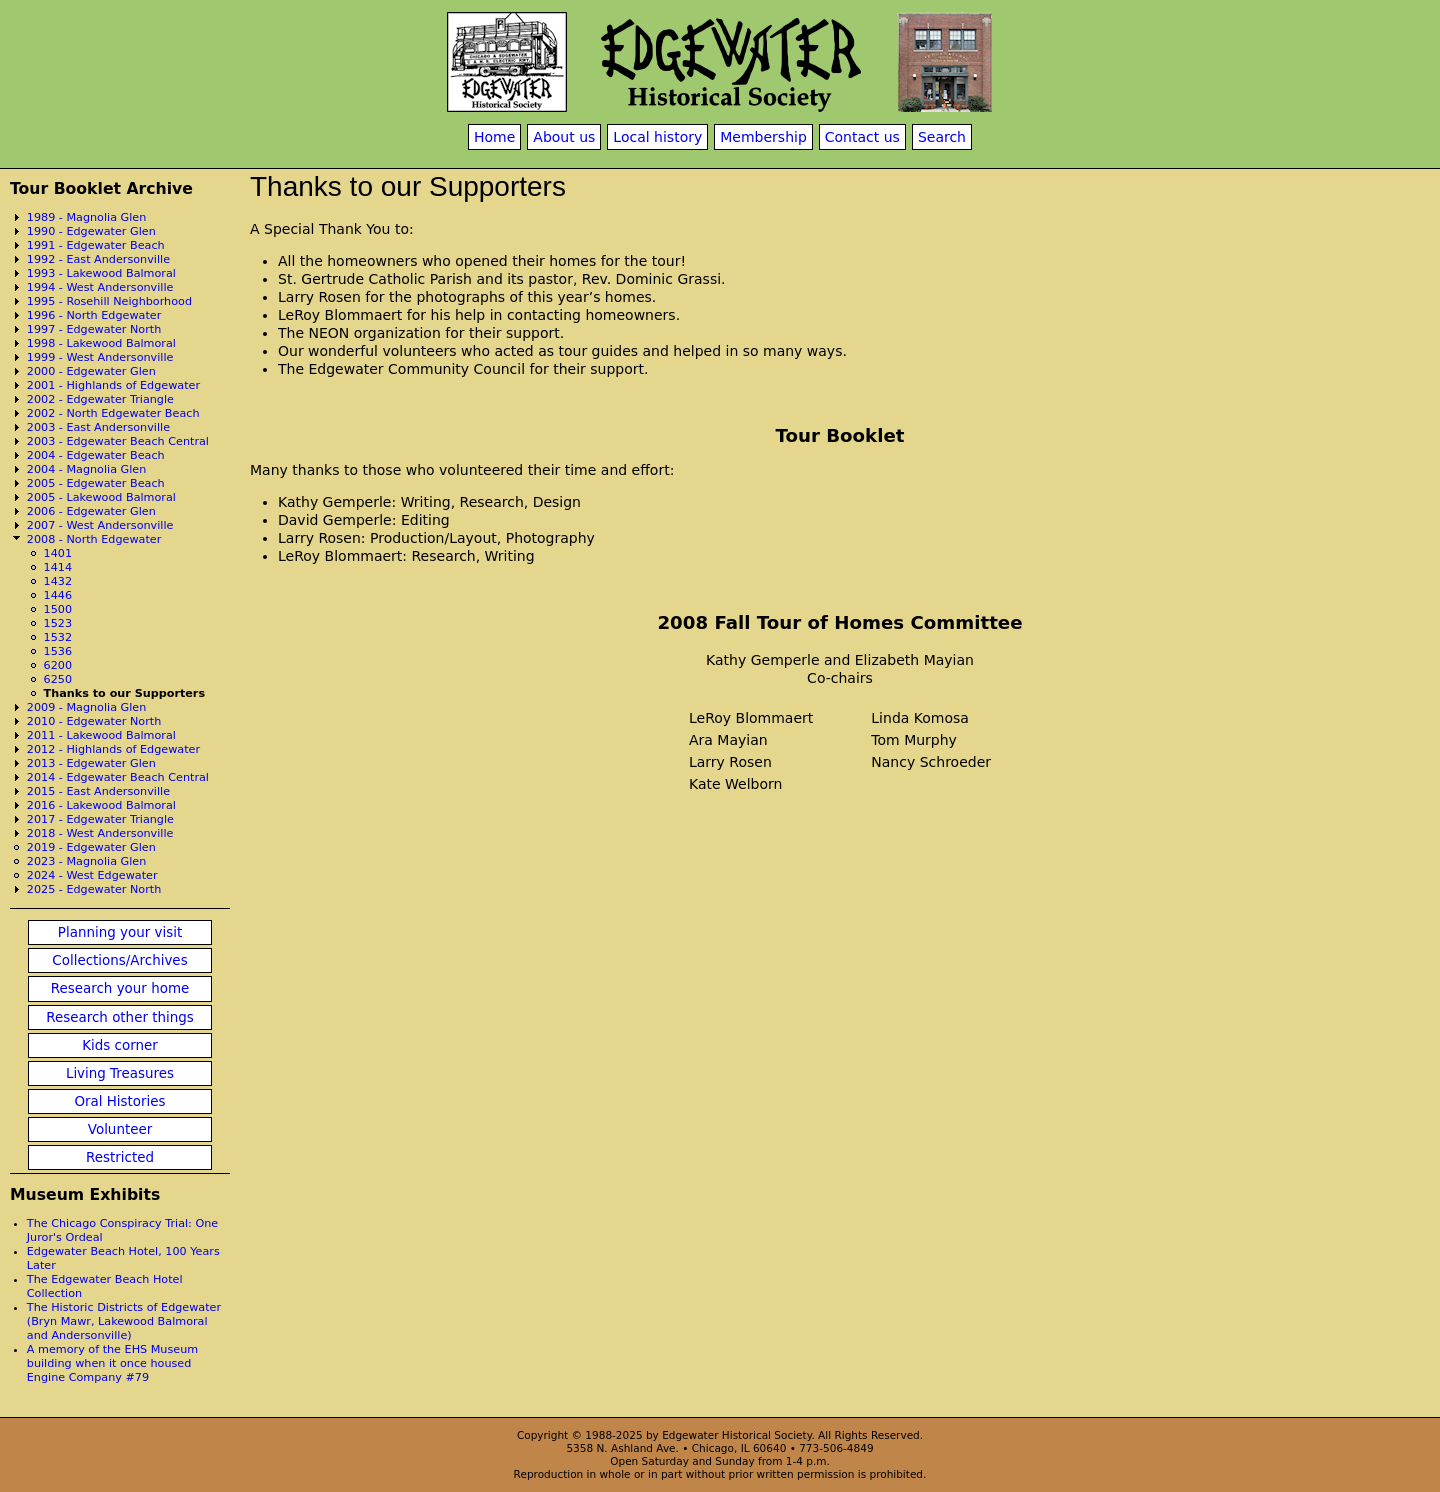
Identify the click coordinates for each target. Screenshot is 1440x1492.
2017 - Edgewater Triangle (100, 819)
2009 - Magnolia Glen (87, 707)
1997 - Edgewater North (94, 329)
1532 (58, 637)
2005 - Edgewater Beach (96, 483)
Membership (763, 137)
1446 (58, 595)
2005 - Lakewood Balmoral (101, 497)
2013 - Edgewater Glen (91, 763)
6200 (58, 665)
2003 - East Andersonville (98, 427)
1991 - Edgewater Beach (96, 245)
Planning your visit (120, 932)
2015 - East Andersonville (98, 791)
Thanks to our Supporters (124, 693)
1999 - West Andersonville (100, 357)
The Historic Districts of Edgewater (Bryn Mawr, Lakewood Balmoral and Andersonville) (124, 1321)
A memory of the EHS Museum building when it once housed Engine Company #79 (112, 1363)
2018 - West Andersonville (100, 833)
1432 (58, 581)
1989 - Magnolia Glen (87, 217)
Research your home (120, 988)
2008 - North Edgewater (94, 539)
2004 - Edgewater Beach (96, 455)
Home (494, 137)
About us (564, 137)
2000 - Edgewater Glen (91, 371)
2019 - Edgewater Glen (91, 847)
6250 (58, 679)
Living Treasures (120, 1073)
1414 (58, 567)
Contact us (862, 137)
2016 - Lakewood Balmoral (101, 805)
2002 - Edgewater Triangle (100, 399)
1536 (58, 651)
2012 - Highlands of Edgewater (113, 749)
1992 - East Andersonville (98, 259)
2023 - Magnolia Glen (87, 861)
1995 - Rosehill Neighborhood (109, 301)
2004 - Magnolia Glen (87, 469)
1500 (58, 609)
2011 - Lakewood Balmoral (101, 735)
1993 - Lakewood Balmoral (101, 273)
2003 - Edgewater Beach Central (118, 441)
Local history (657, 137)
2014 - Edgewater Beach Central (118, 777)
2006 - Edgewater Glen (91, 511)
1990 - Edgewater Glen (91, 231)
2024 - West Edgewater (92, 875)
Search (942, 137)
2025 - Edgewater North (94, 889)
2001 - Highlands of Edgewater (113, 385)
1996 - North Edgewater (94, 315)
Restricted (120, 1157)
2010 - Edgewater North (94, 721)
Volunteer (120, 1129)
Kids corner (120, 1045)
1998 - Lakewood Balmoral (101, 343)
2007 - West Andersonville (100, 525)
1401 (58, 553)
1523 (58, 623)
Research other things (120, 1017)
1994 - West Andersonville (100, 287)
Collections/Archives (119, 960)
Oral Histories (119, 1101)
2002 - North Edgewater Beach (113, 413)
